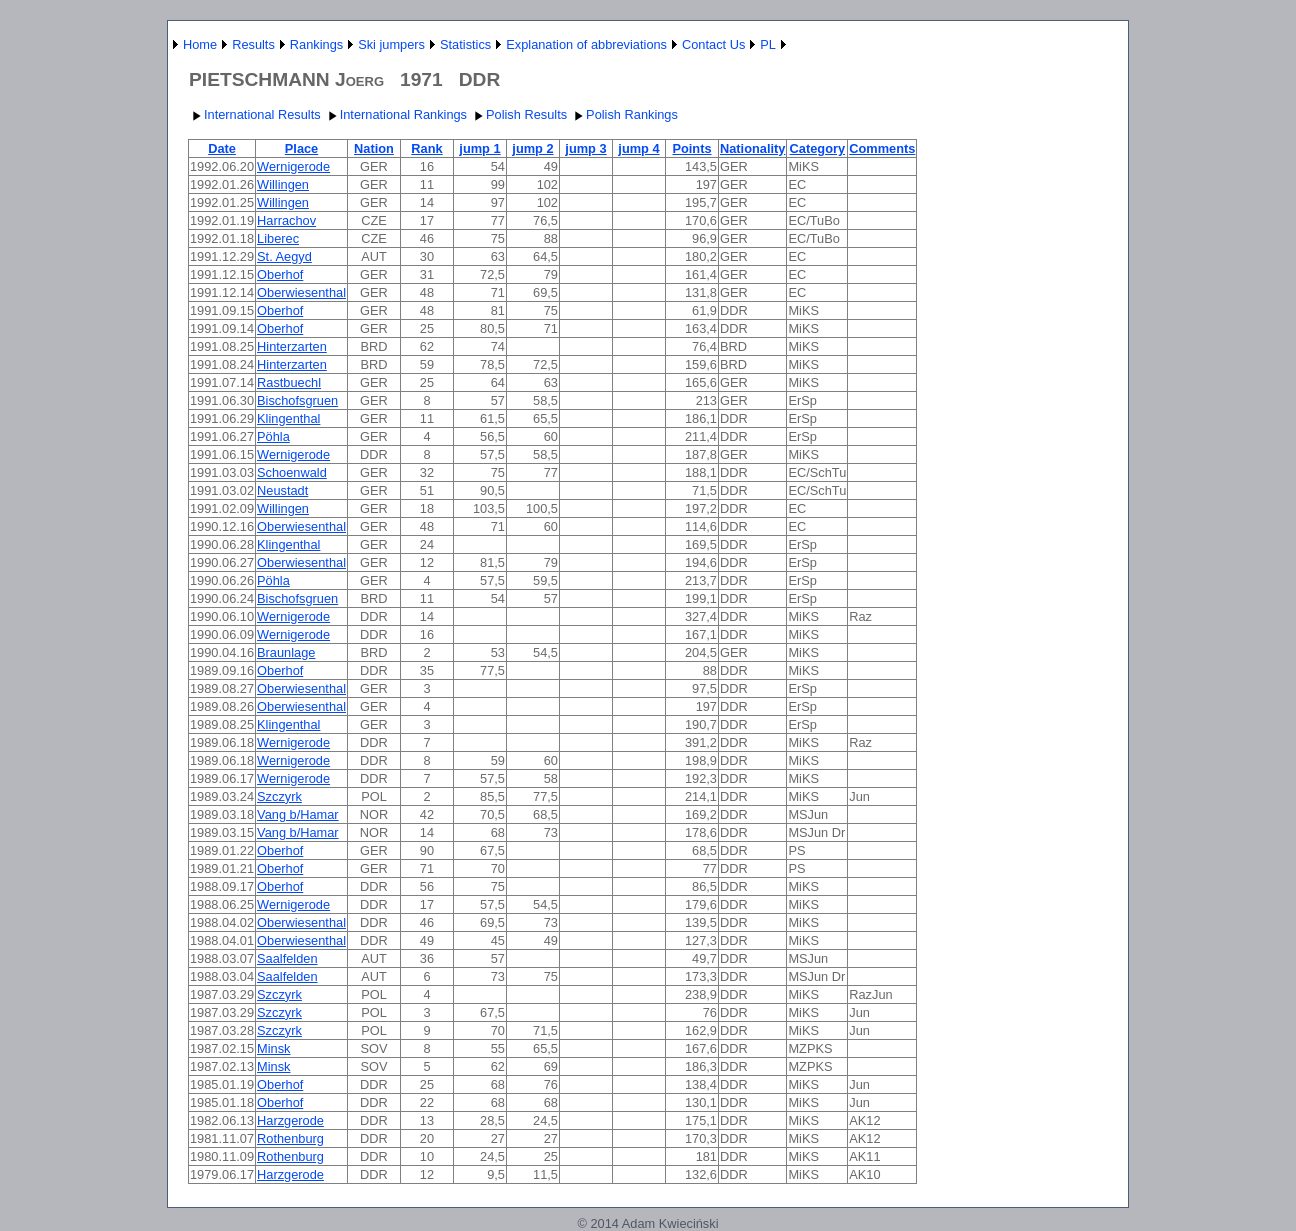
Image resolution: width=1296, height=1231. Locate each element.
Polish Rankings (624, 114)
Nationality (752, 148)
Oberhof (280, 274)
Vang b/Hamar (298, 814)
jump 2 (532, 148)
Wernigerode (293, 166)
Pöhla (273, 436)
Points (691, 148)
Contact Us (713, 44)
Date (222, 148)
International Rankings (395, 114)
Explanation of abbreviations (586, 44)
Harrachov (286, 220)
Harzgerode (290, 1120)
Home (200, 44)
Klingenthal (288, 418)
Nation (374, 148)
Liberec (278, 238)
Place (301, 148)
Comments (882, 148)
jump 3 (585, 148)
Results (253, 44)
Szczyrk (279, 796)
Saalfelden (287, 958)
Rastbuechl (289, 382)
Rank (426, 148)
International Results (254, 114)
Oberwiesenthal (301, 292)
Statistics (465, 44)
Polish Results (518, 114)
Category (817, 148)
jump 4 (638, 148)
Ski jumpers (391, 44)
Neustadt (282, 490)
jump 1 (479, 148)
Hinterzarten (292, 346)
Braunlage (286, 652)
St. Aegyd (284, 256)
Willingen (283, 184)
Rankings (316, 44)
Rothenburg (290, 1138)
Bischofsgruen (297, 400)
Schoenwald (292, 472)
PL (768, 44)
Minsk (273, 1048)
